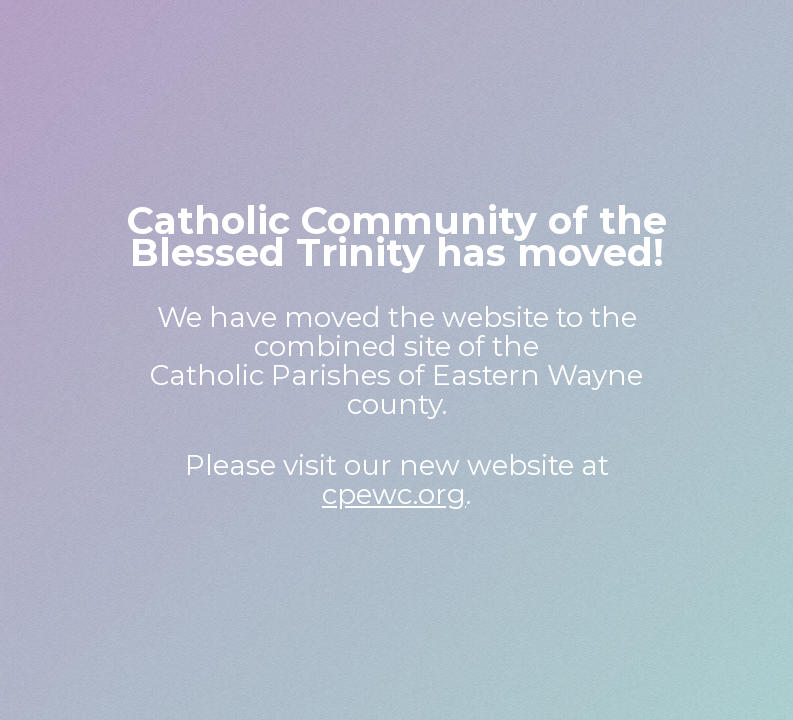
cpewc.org (394, 494)
